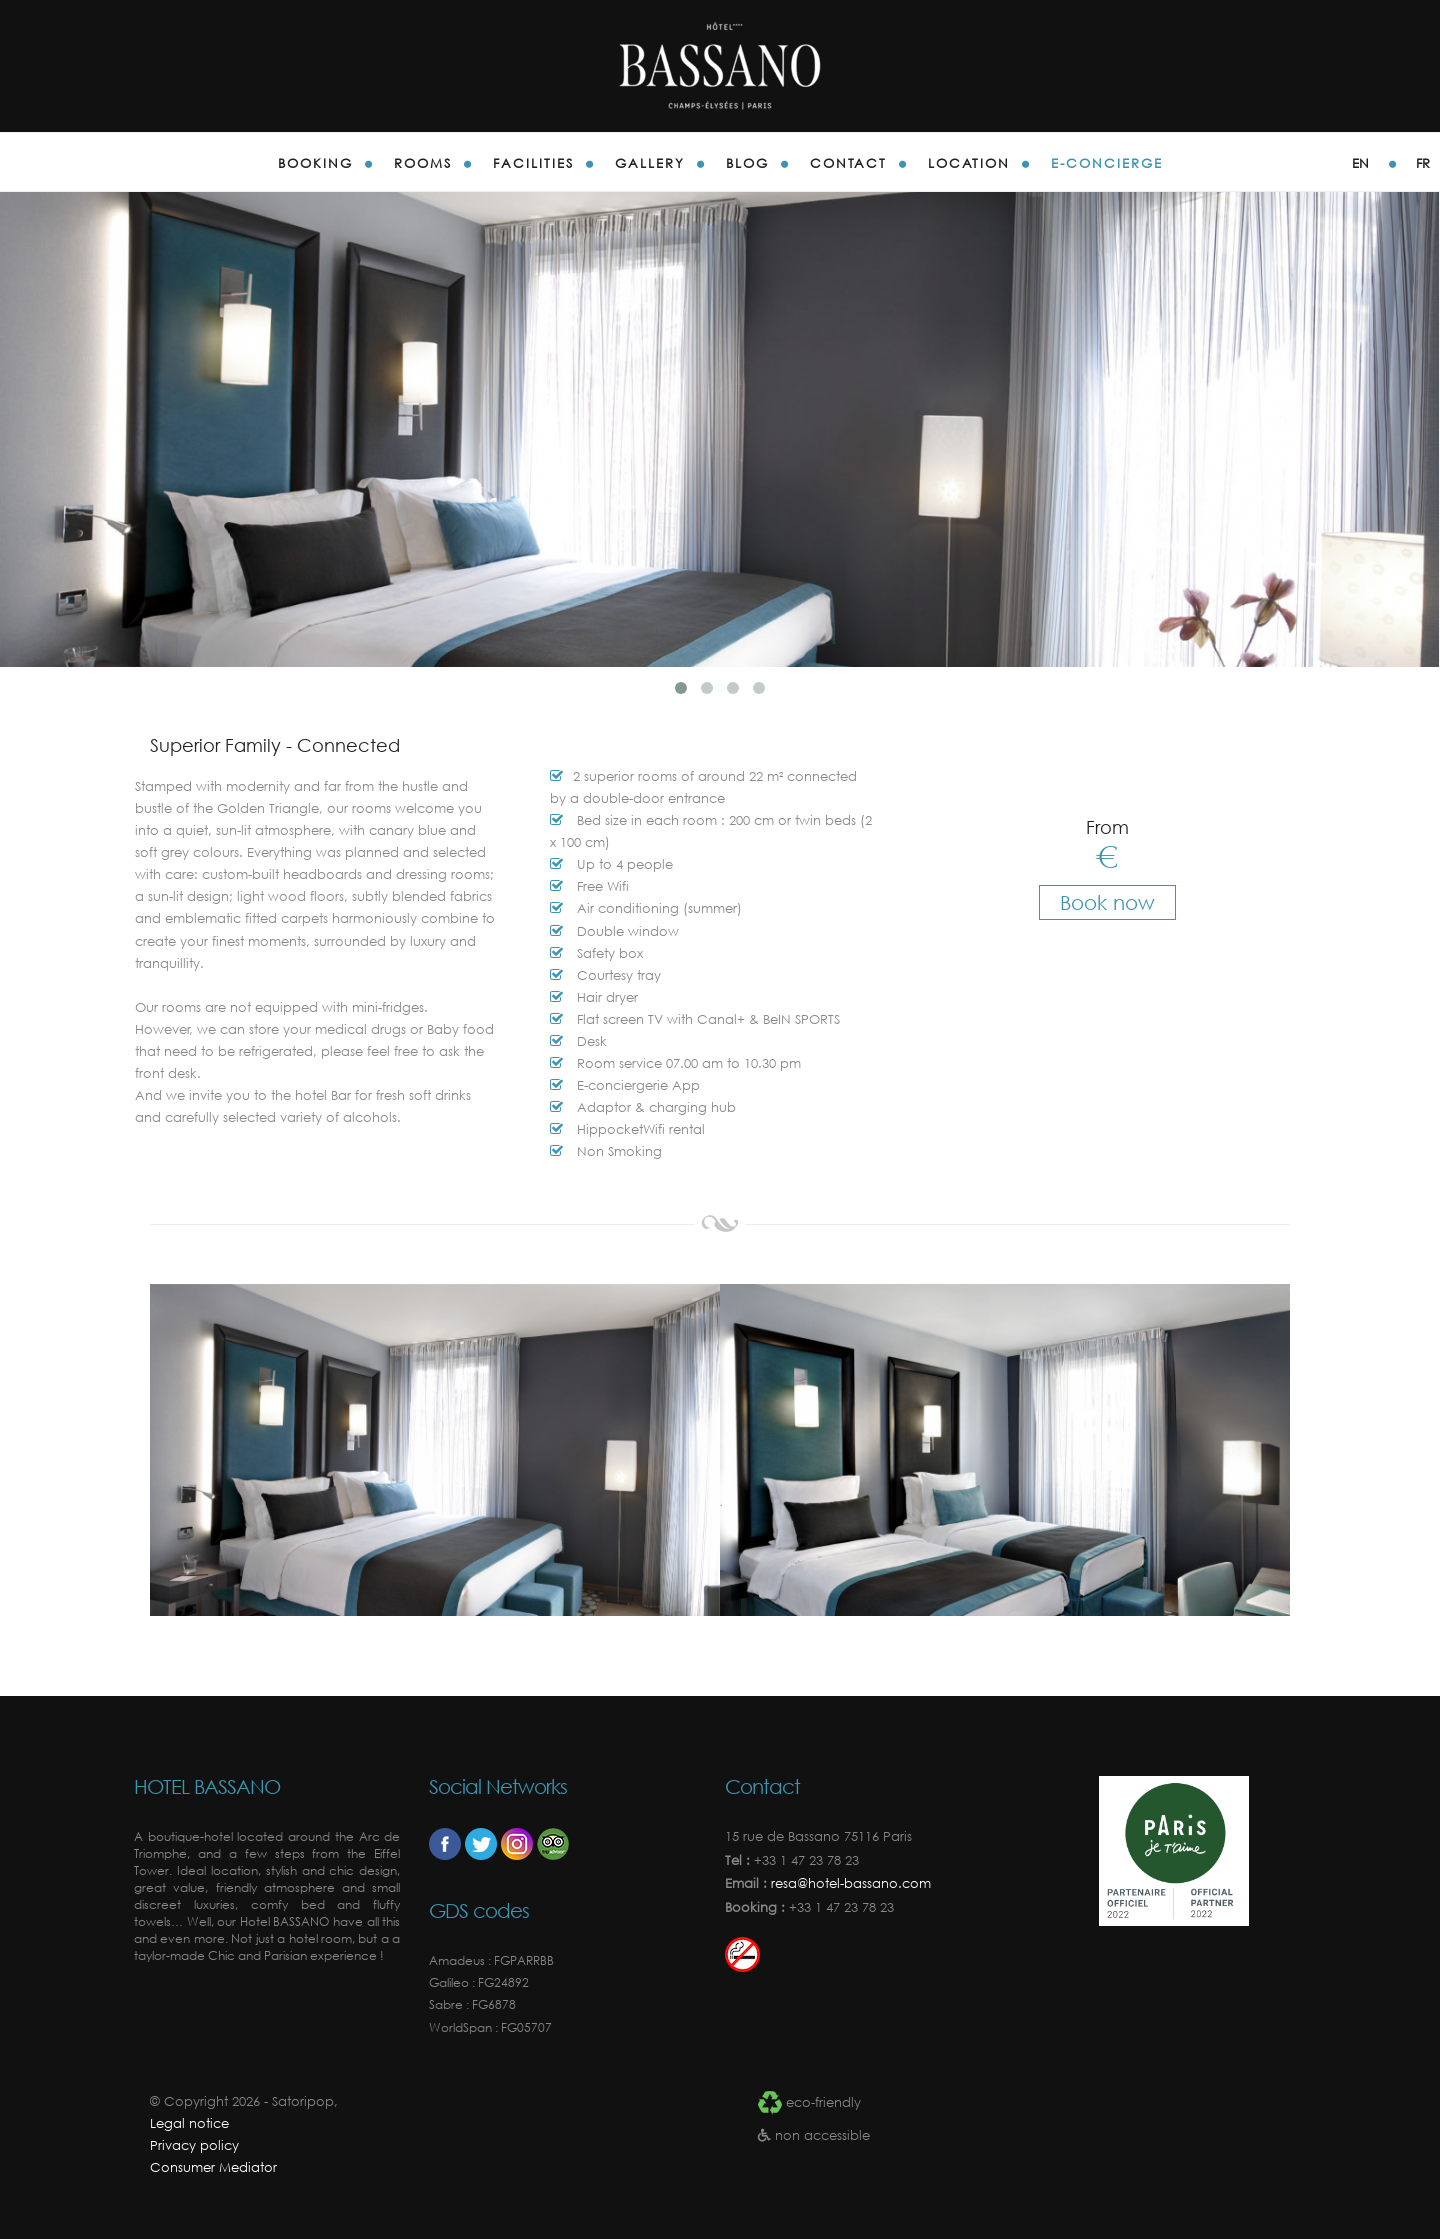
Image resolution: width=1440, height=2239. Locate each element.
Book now (1107, 902)
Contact (848, 163)
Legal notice (189, 2123)
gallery (650, 163)
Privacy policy (194, 2145)
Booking (315, 163)
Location (969, 163)
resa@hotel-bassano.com (849, 1883)
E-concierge (1107, 163)
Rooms (423, 163)
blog (747, 163)
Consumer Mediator (213, 2167)
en (1360, 163)
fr (1423, 163)
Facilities (533, 163)
